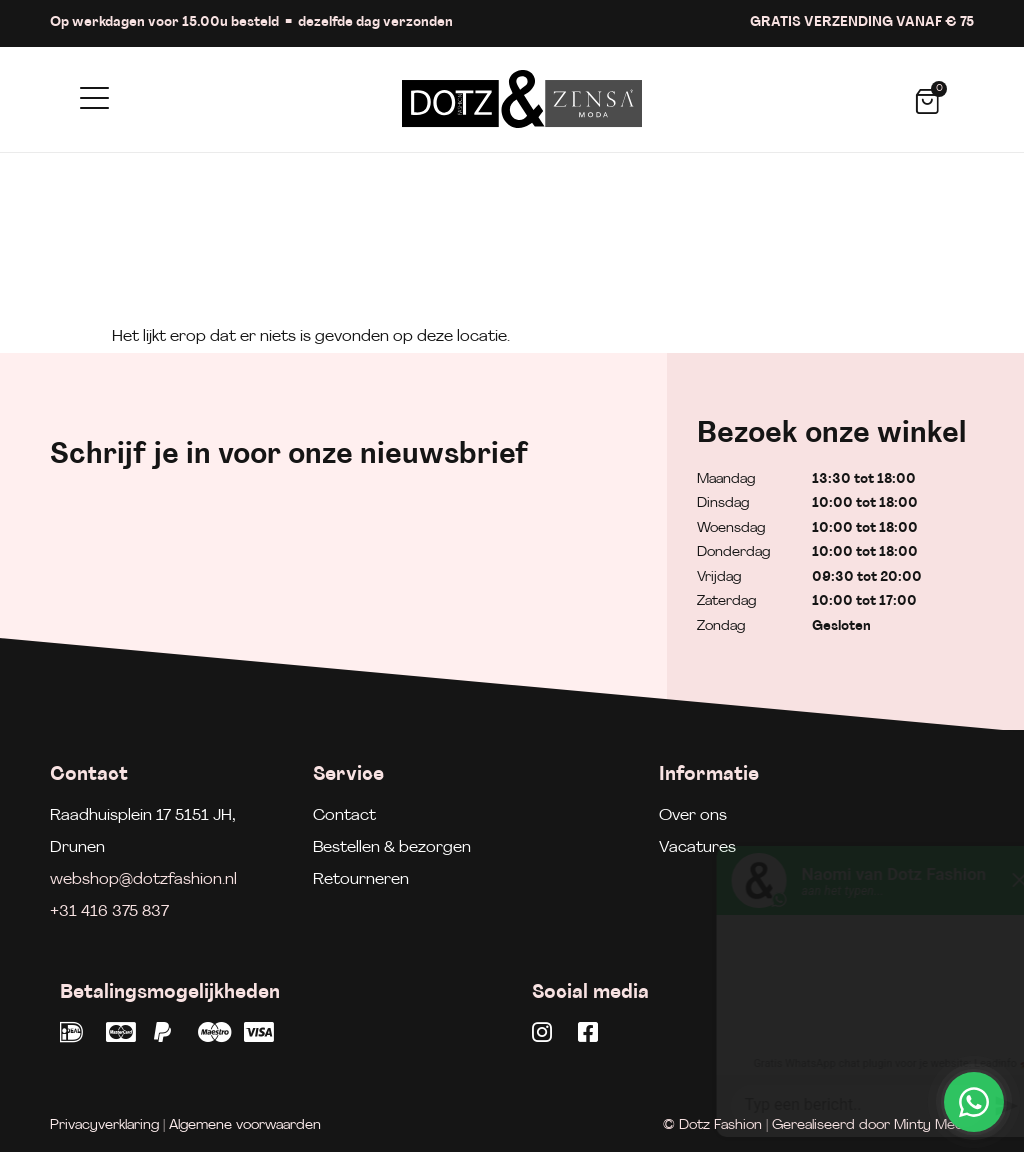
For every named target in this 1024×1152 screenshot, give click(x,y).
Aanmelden (538, 585)
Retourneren (361, 880)
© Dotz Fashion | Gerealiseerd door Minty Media (818, 1125)
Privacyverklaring (104, 1125)
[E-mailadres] (245, 580)
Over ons (693, 816)
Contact (344, 816)
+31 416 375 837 (109, 912)
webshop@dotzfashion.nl (143, 880)
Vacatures (697, 848)
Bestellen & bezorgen (392, 848)
